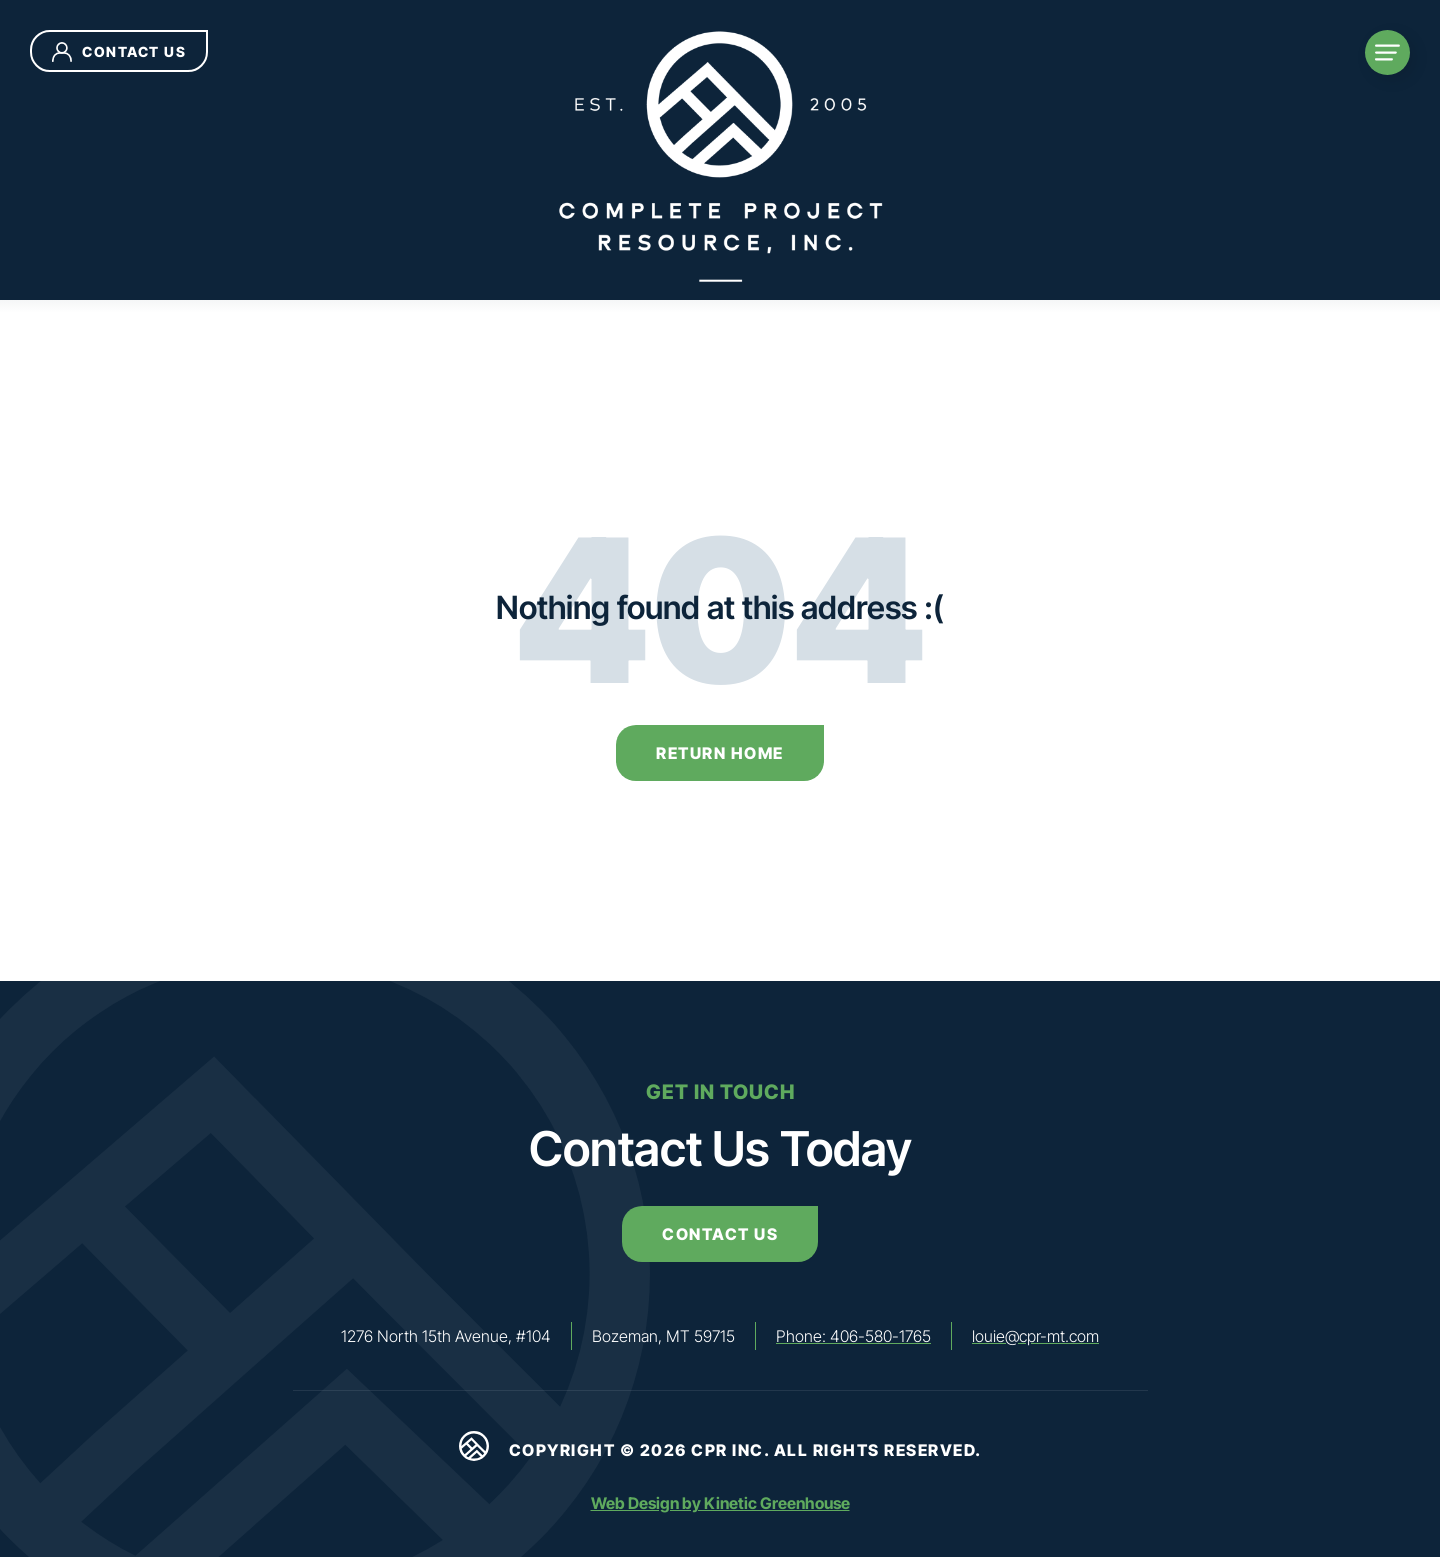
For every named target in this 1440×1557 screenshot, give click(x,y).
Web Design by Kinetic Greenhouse (720, 1503)
